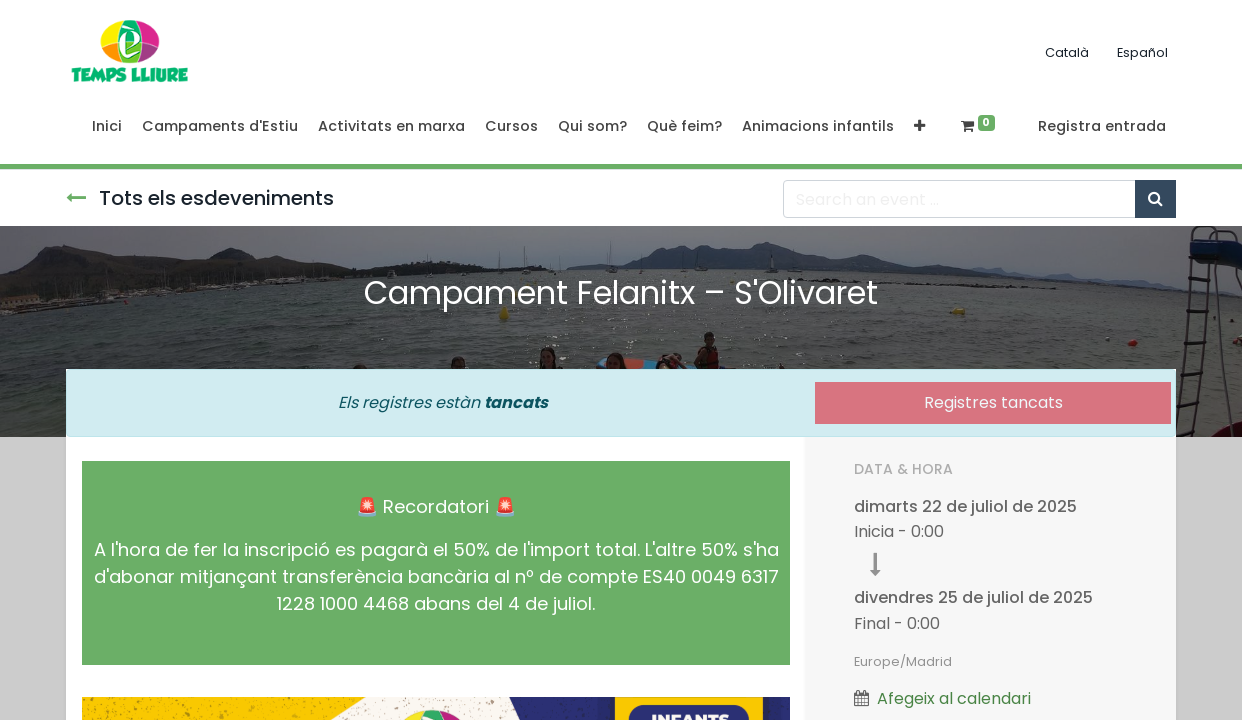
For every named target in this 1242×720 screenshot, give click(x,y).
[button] (919, 127)
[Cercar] (1155, 199)
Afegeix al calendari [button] (954, 698)
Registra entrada (1102, 126)
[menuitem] (107, 127)
